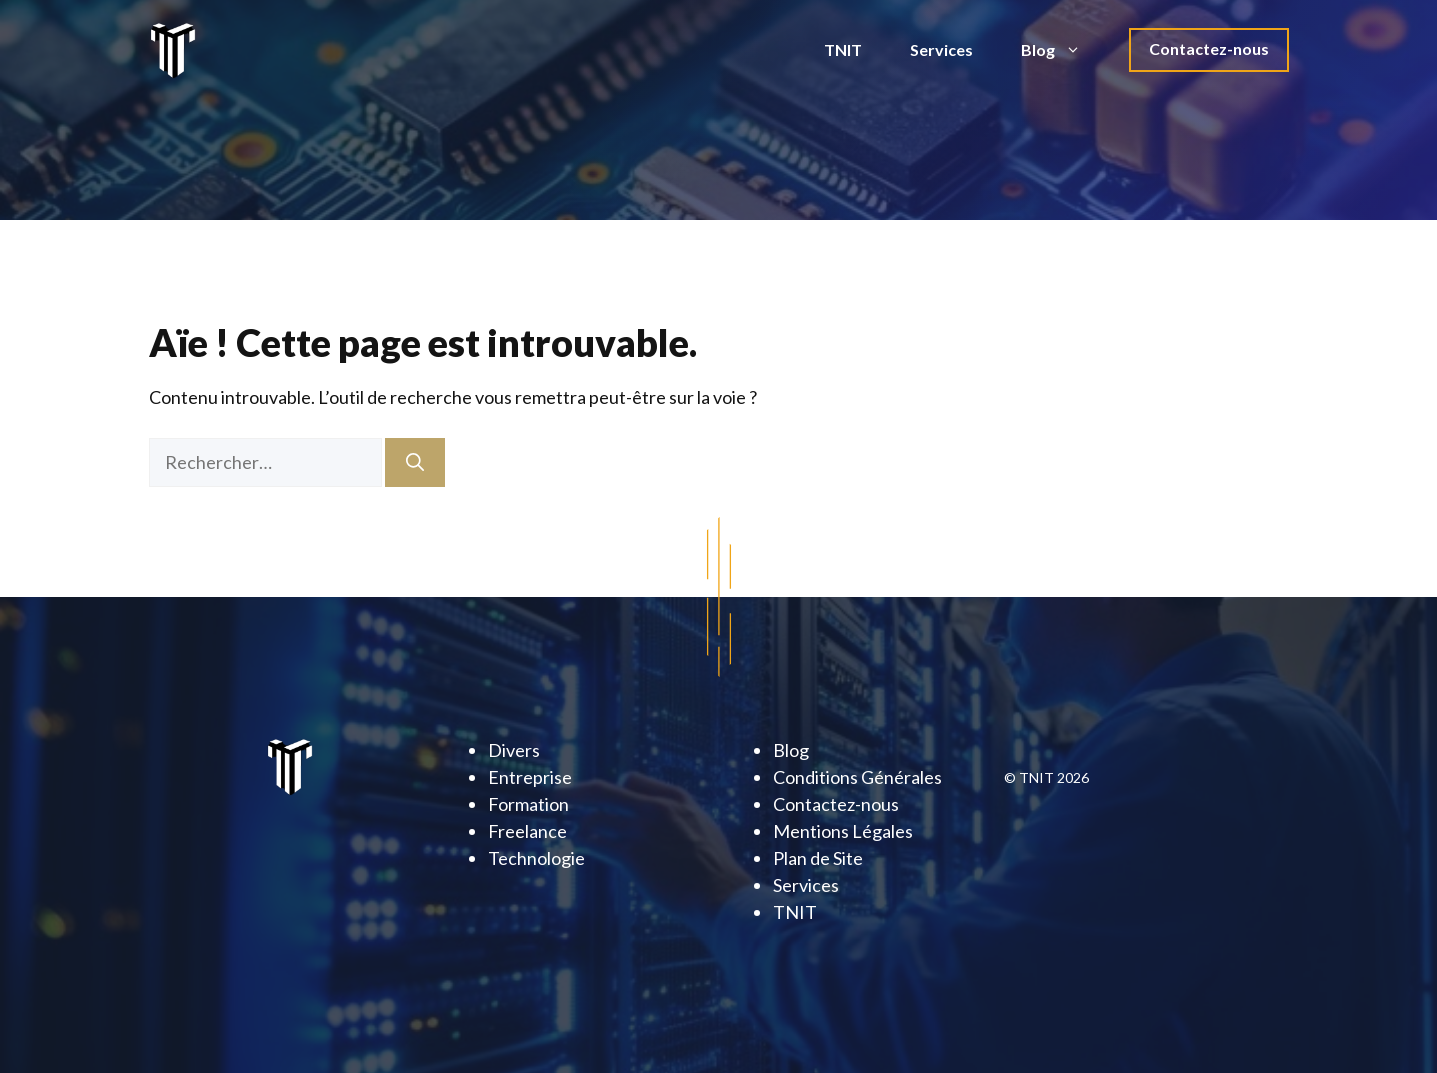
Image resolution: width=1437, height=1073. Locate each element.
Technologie (536, 858)
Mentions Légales (843, 831)
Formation (528, 804)
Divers (514, 750)
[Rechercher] (415, 462)
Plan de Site (818, 858)
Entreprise (530, 777)
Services (941, 49)
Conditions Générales (857, 777)
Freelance (527, 831)
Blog (1063, 50)
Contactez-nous (1209, 48)
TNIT (843, 49)
